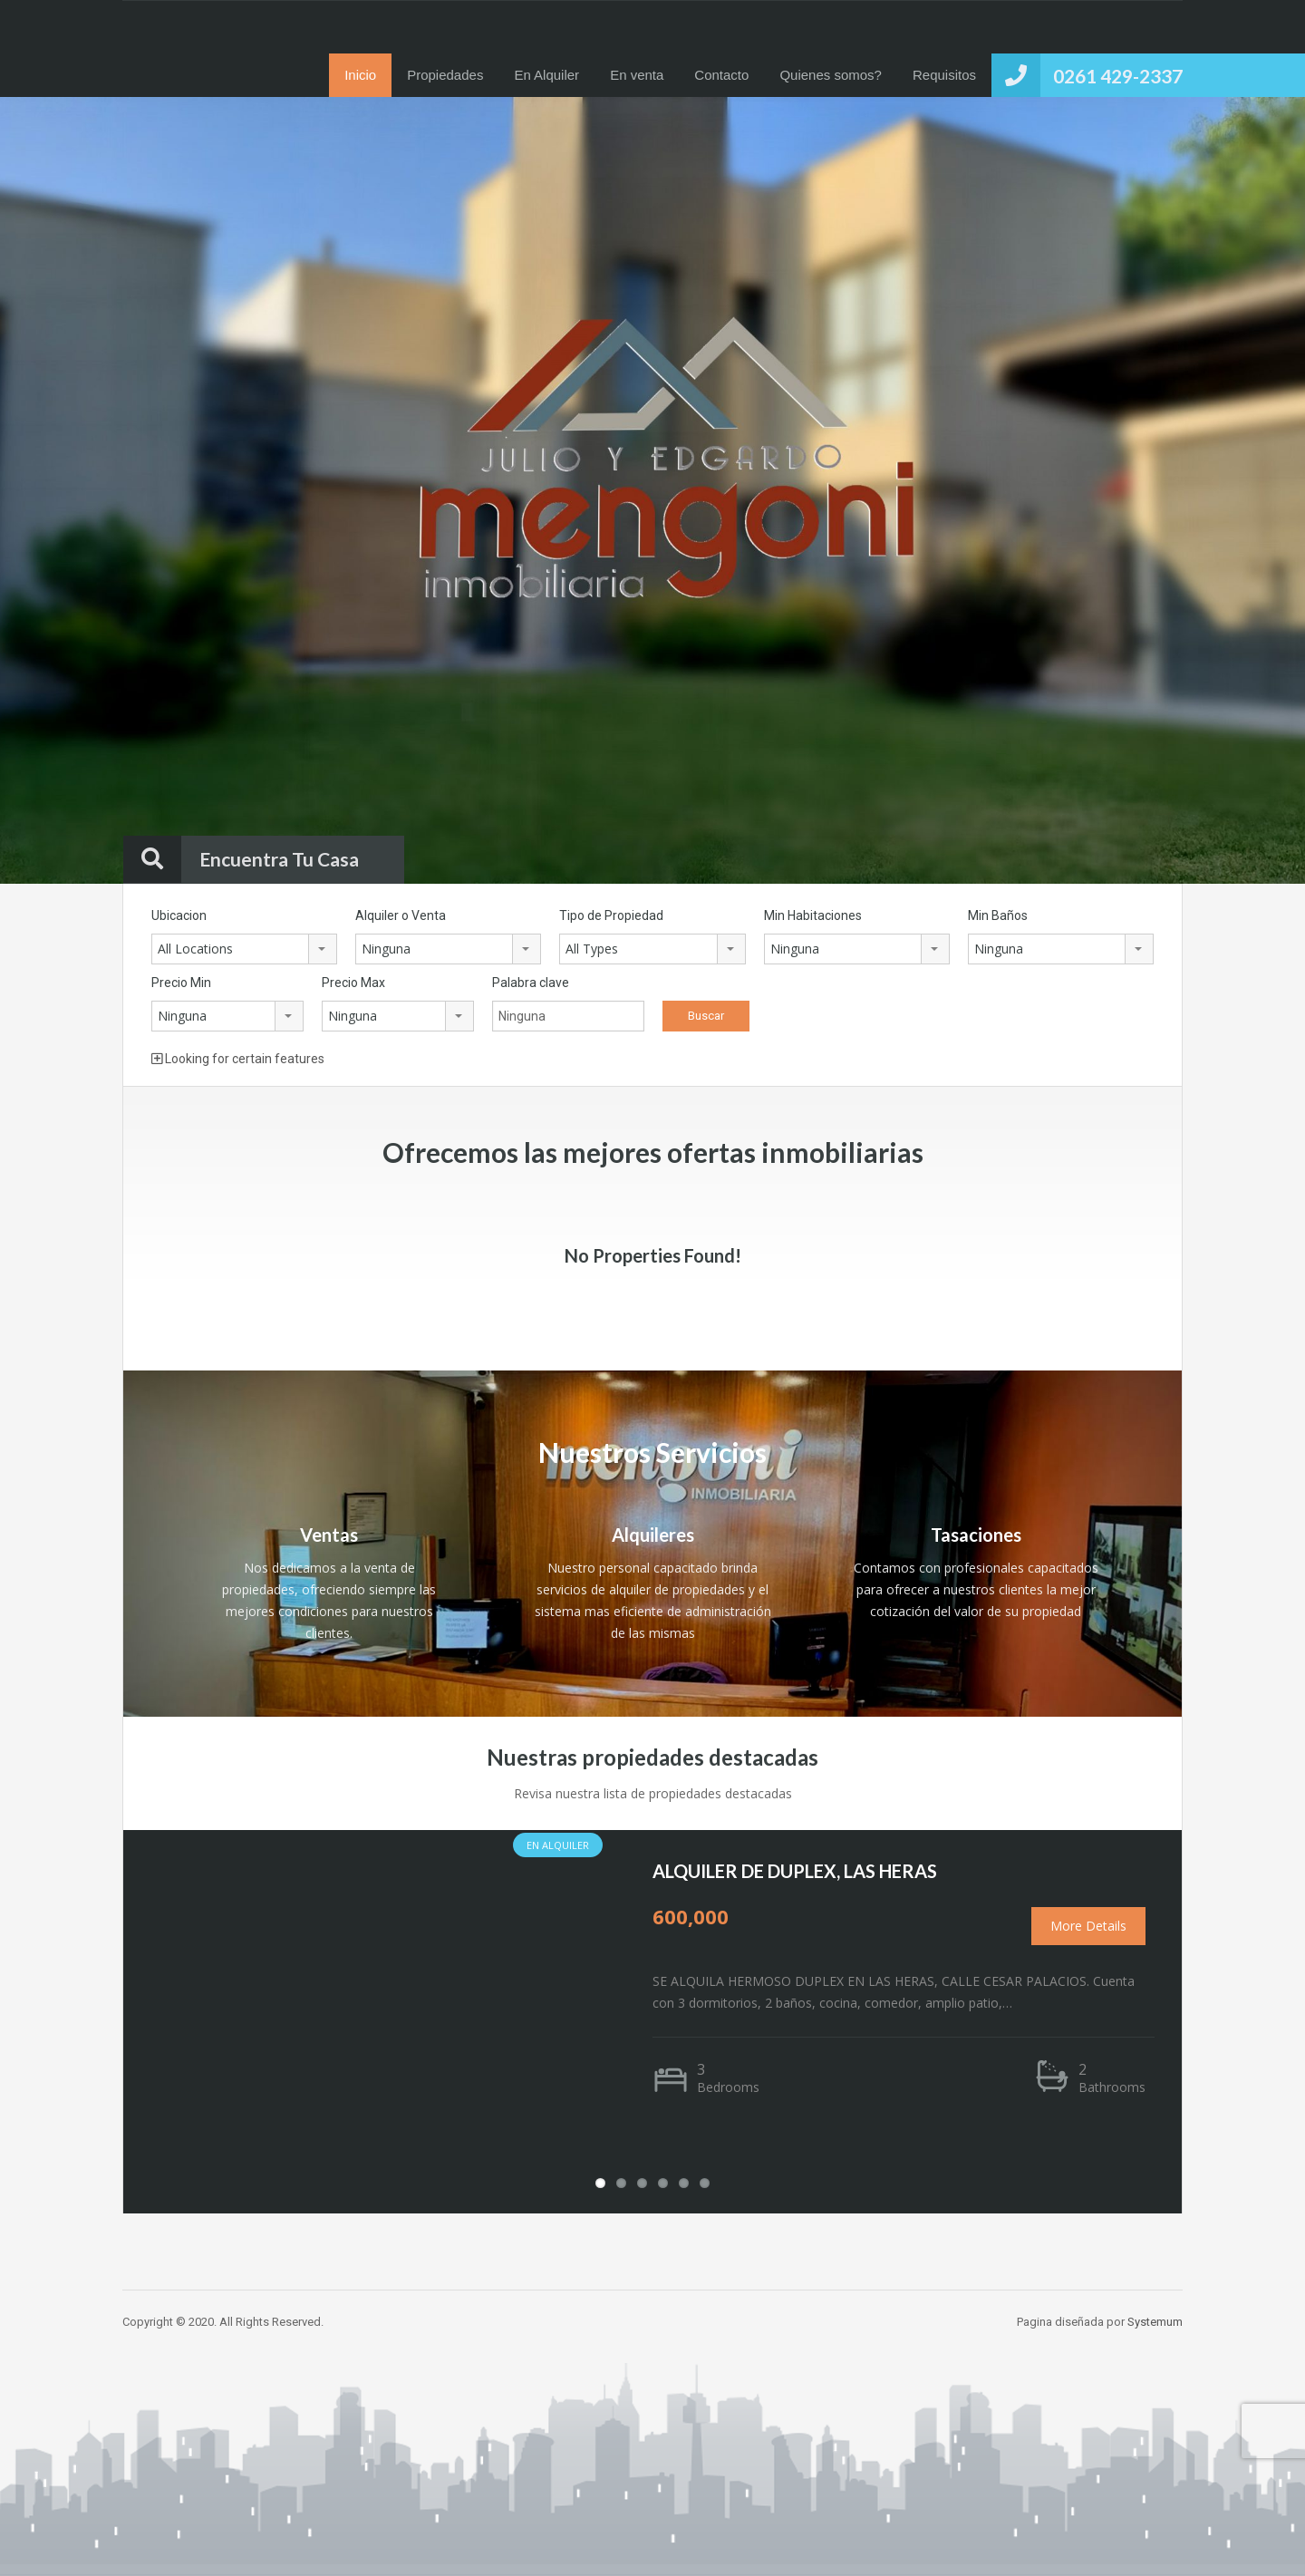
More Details (1088, 1925)
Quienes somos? (830, 74)
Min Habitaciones (813, 915)
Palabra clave (530, 982)
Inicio (360, 74)
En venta (636, 74)
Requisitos (944, 74)
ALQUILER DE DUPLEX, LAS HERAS (794, 1871)
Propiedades (445, 74)
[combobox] (244, 949)
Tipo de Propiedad (611, 915)
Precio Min (181, 982)
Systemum (1155, 2322)
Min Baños (998, 915)
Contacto (721, 74)
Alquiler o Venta (400, 915)
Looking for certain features (237, 1058)
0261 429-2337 (1118, 75)
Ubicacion (179, 915)
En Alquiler (546, 74)
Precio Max (353, 982)
